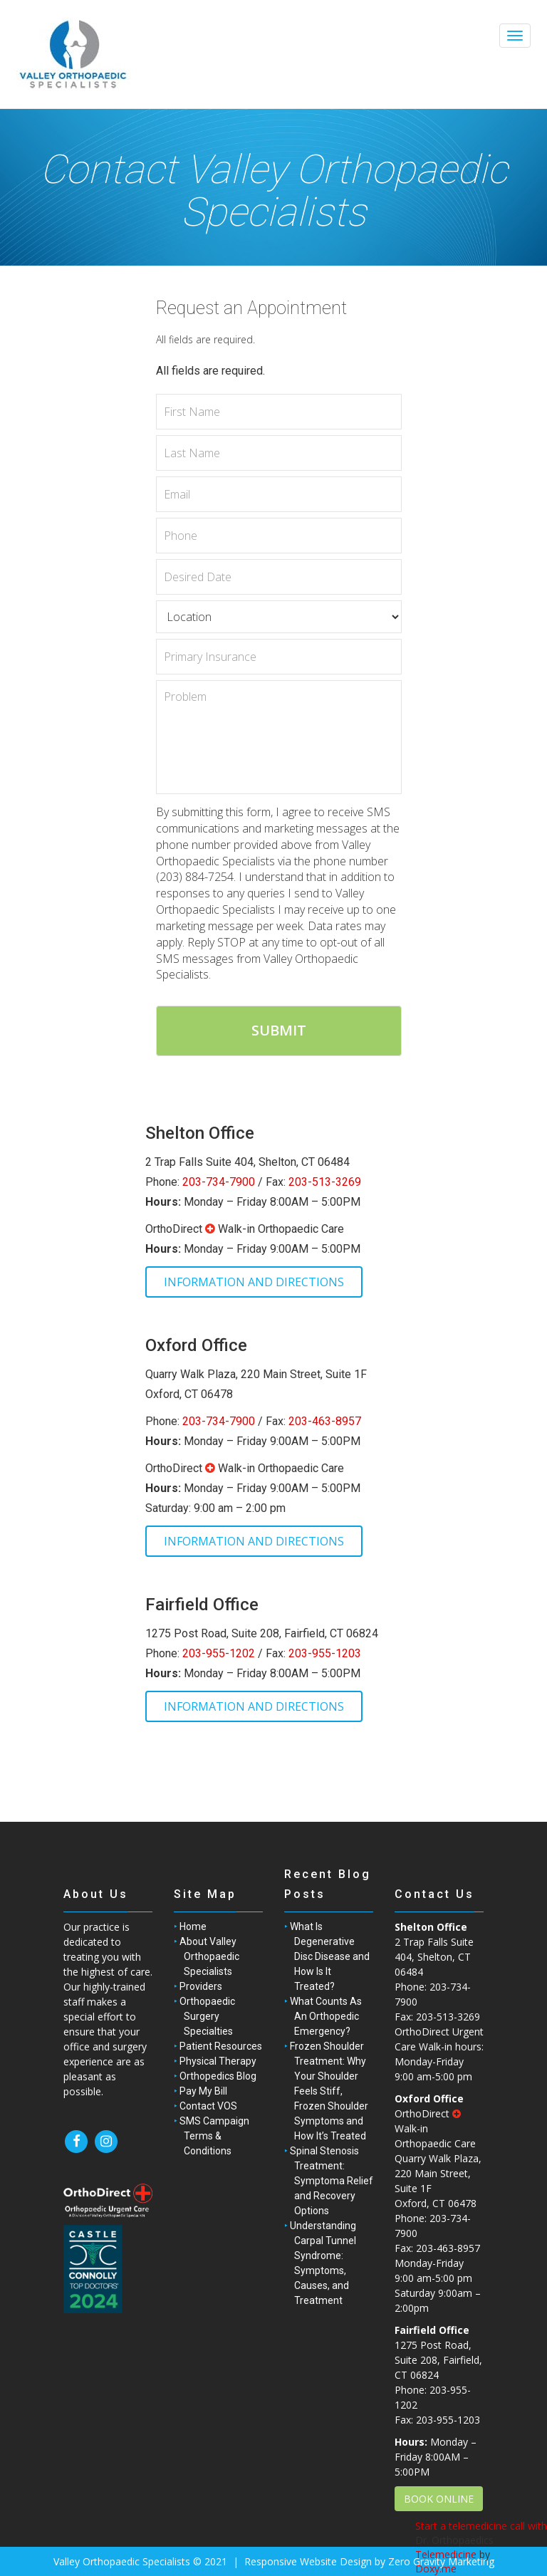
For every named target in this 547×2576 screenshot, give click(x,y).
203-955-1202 (218, 1653)
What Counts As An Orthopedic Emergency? (326, 2016)
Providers (200, 1986)
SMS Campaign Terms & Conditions (214, 2136)
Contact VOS (208, 2106)
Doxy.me (436, 2568)
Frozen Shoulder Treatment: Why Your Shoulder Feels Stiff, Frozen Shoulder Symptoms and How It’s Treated (329, 2091)
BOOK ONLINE (439, 2498)
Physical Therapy (217, 2061)
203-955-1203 (324, 1653)
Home (193, 1926)
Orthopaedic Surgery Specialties (207, 2016)
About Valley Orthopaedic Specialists (209, 1956)
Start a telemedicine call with (481, 2526)
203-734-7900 (218, 1182)
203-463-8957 (324, 1421)
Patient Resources (220, 2046)
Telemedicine (445, 2554)
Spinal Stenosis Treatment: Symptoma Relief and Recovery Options (331, 2180)
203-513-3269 (324, 1182)
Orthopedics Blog (217, 2076)
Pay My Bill (203, 2091)
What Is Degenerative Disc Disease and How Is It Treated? (330, 1956)
